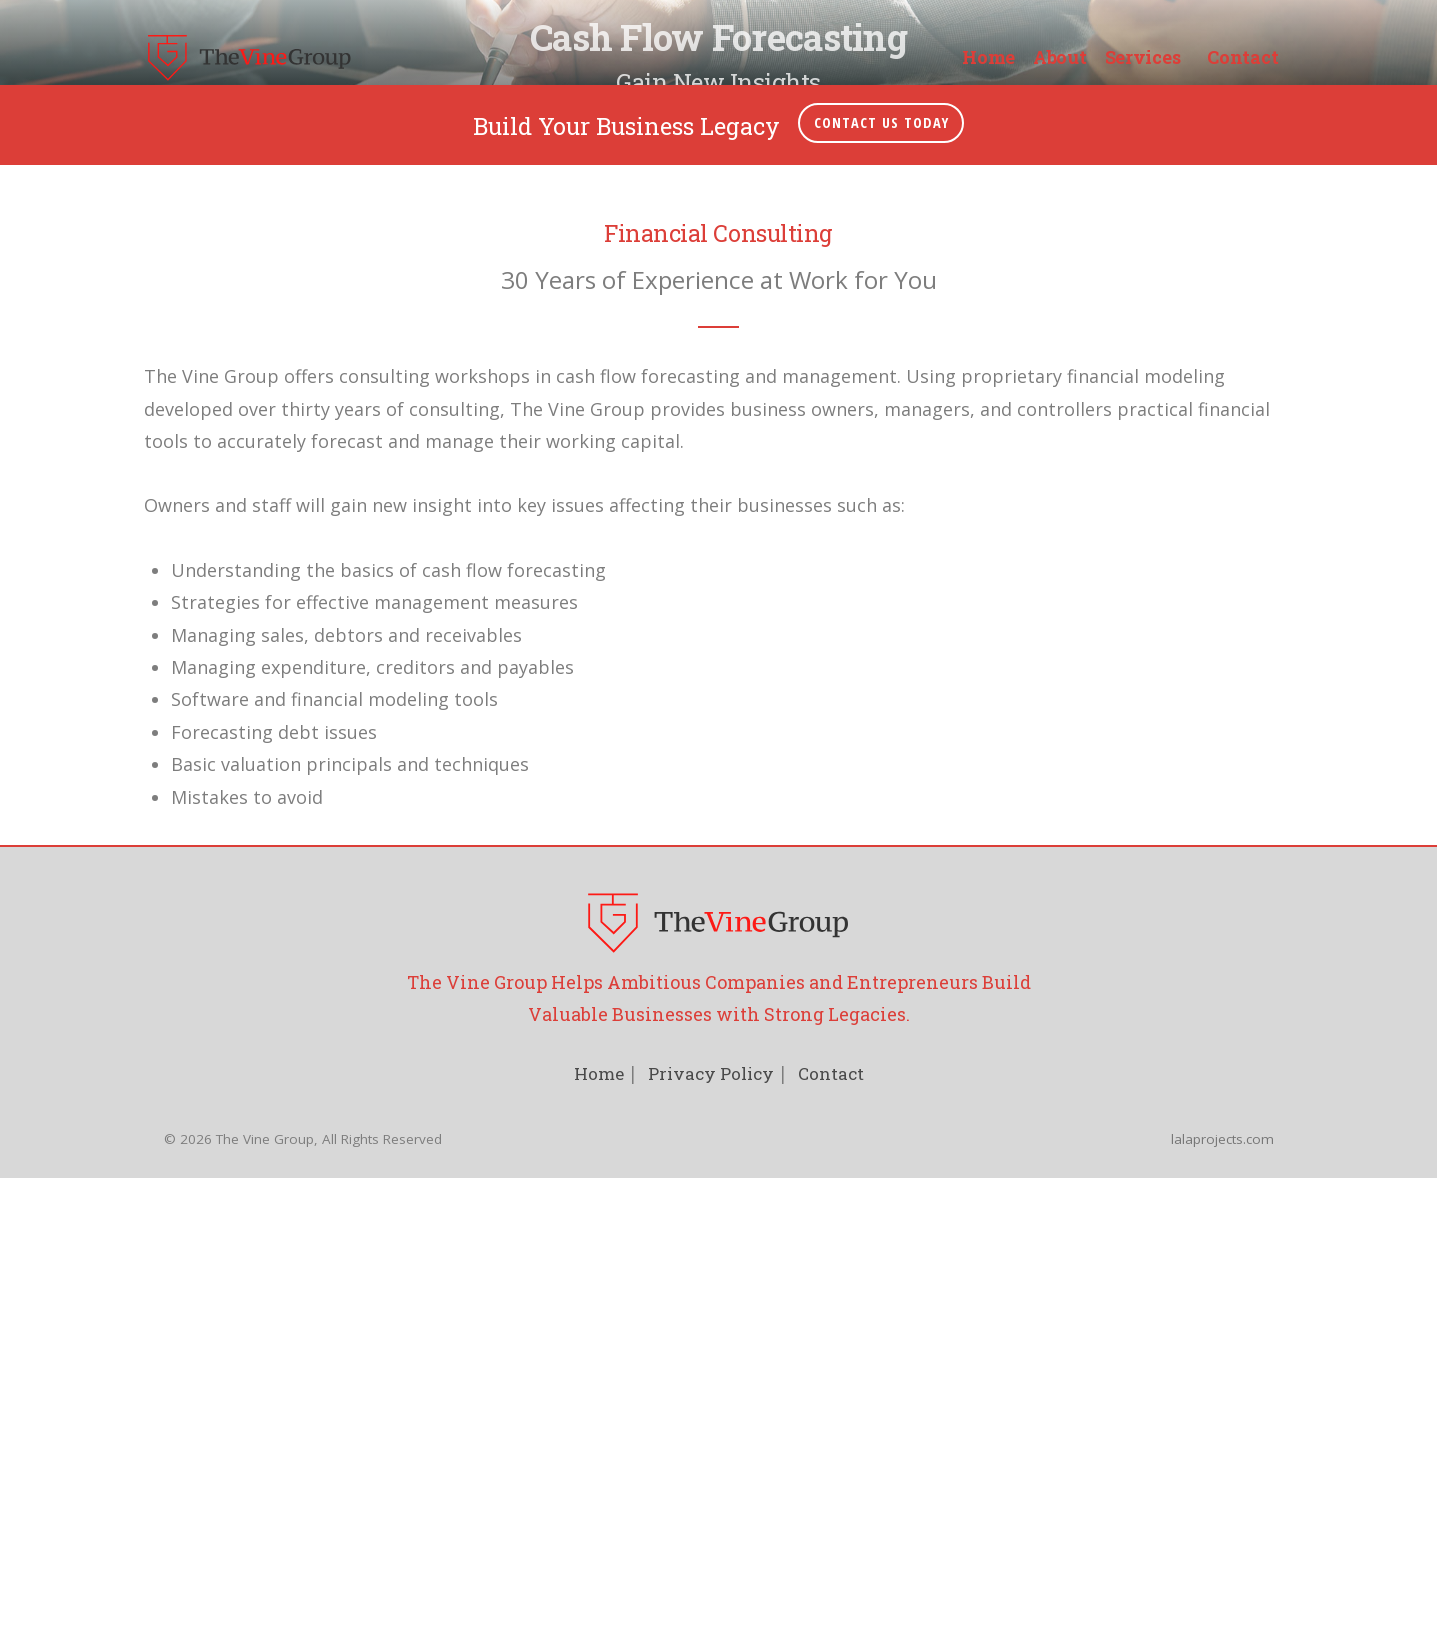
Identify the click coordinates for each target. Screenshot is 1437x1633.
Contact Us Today (881, 1262)
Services (1143, 58)
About (1060, 58)
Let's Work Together (718, 722)
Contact (1242, 58)
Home (988, 58)
